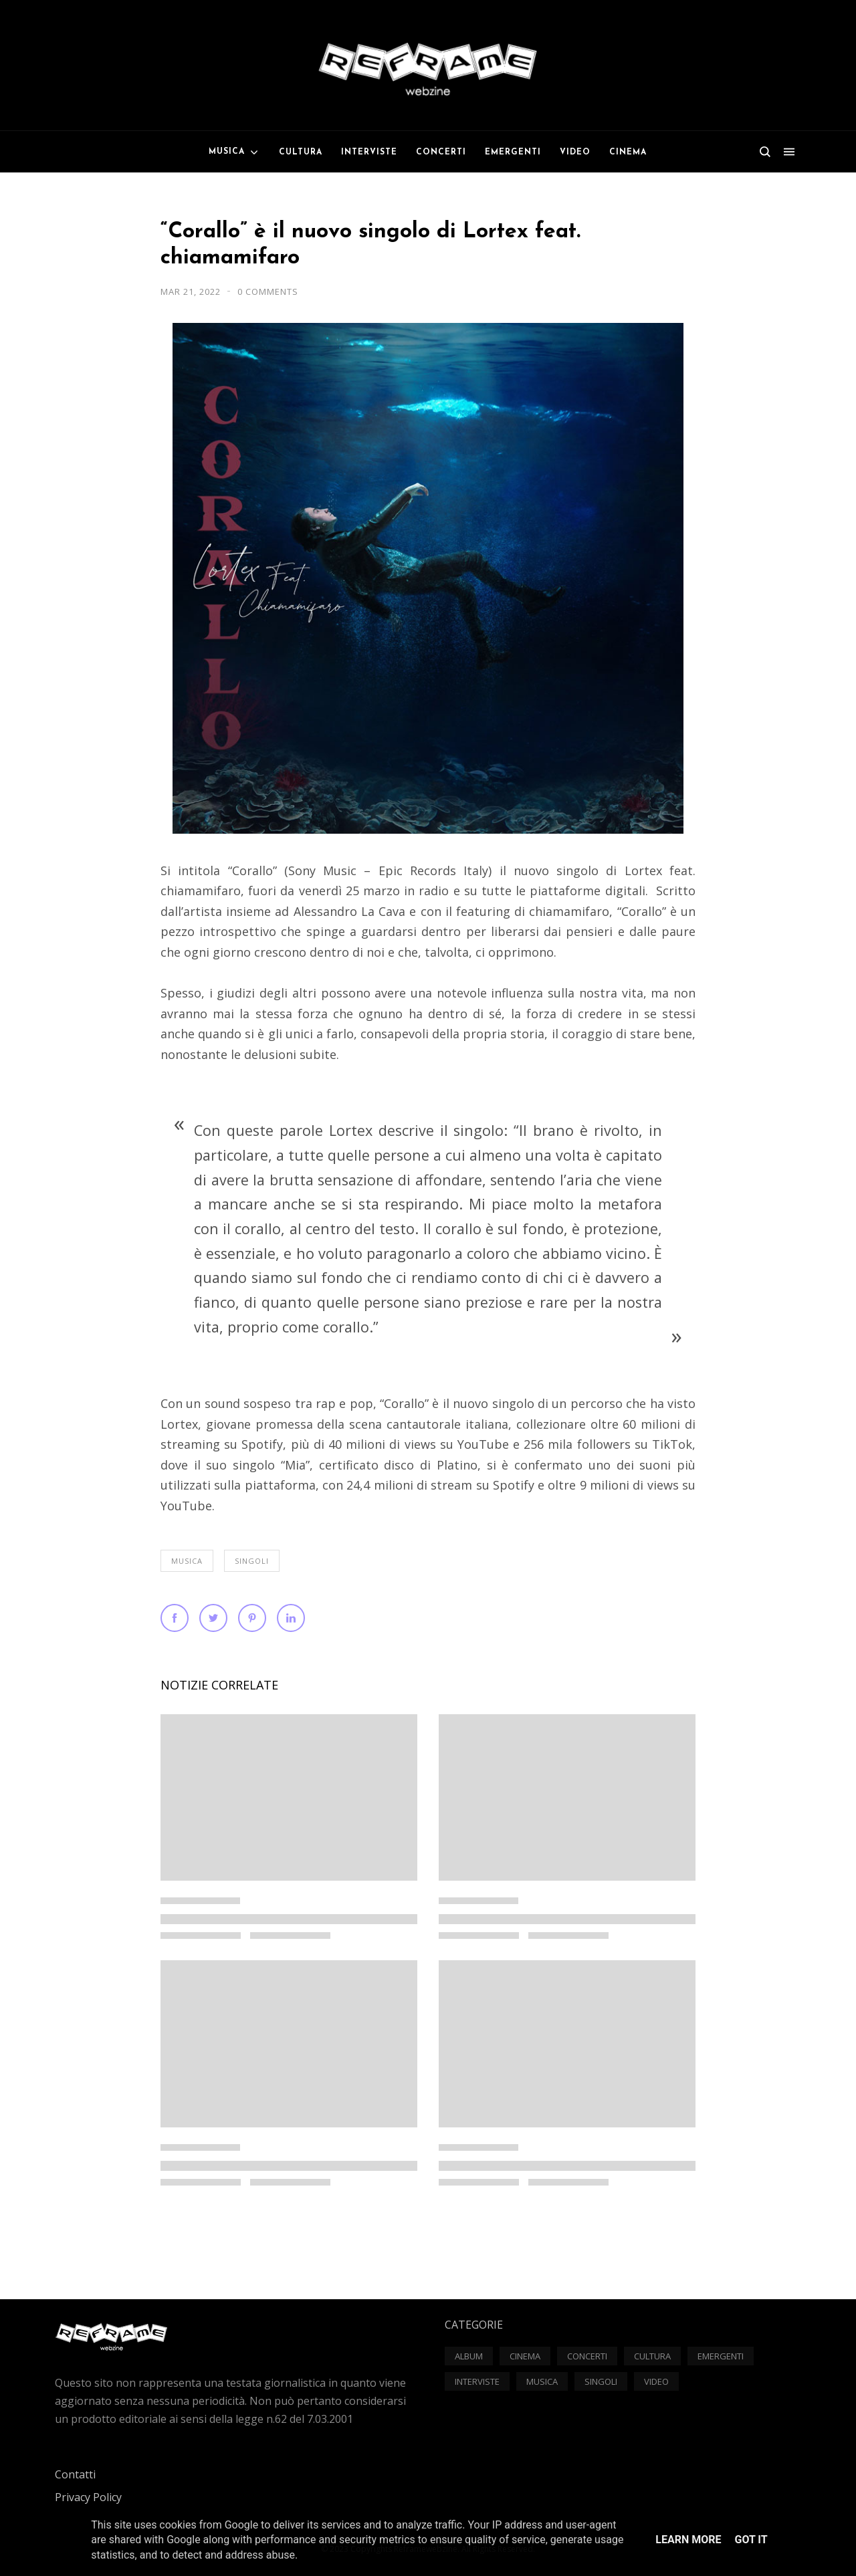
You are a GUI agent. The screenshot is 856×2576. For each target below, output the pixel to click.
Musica (187, 1561)
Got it (750, 2539)
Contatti (75, 2474)
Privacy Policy (88, 2497)
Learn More (688, 2539)
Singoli (252, 1561)
